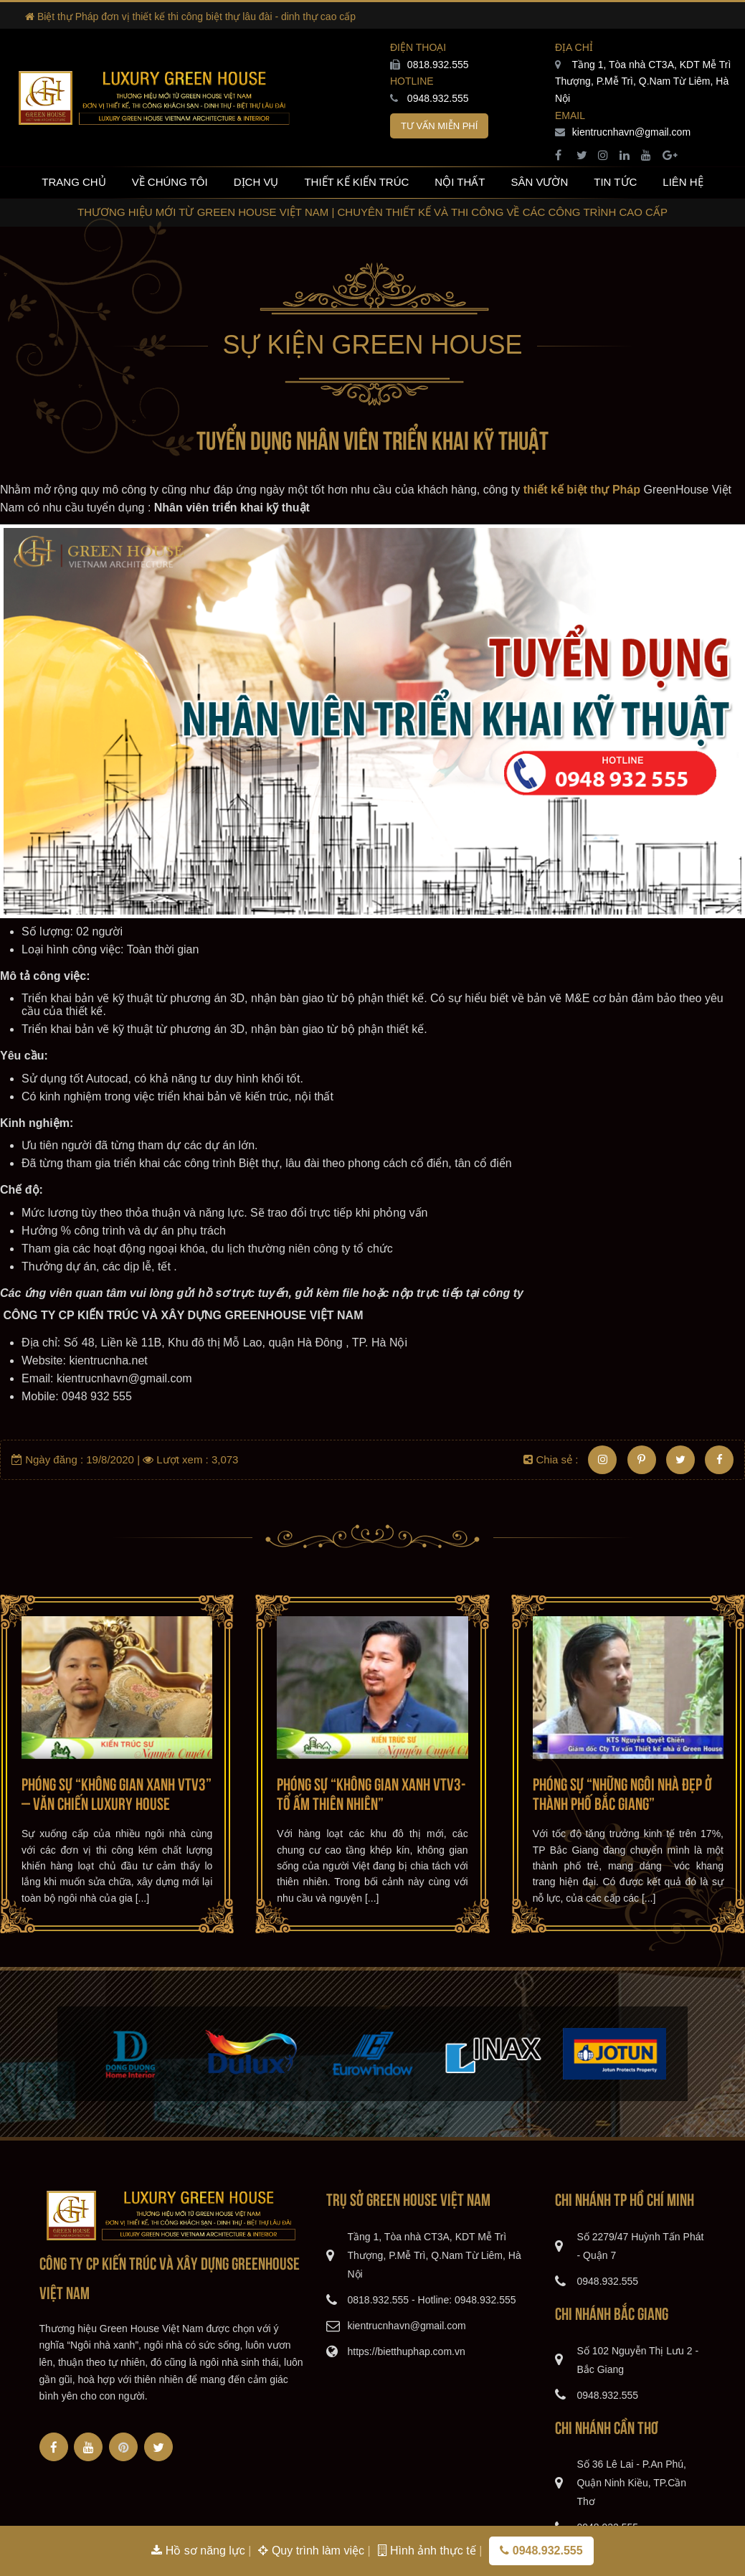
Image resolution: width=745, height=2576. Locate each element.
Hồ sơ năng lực (199, 2550)
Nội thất (460, 182)
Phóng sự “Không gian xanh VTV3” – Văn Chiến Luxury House (117, 1792)
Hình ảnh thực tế (429, 2550)
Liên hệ (683, 182)
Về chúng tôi (170, 182)
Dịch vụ (256, 182)
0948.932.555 (429, 98)
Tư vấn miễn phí (439, 126)
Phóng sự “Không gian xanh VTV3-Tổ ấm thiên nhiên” (371, 1792)
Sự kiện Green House (372, 344)
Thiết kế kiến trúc (356, 182)
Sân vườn (539, 182)
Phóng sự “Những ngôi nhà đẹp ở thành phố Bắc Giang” (622, 1792)
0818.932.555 (429, 64)
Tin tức (615, 182)
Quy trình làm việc (312, 2550)
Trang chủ (73, 182)
